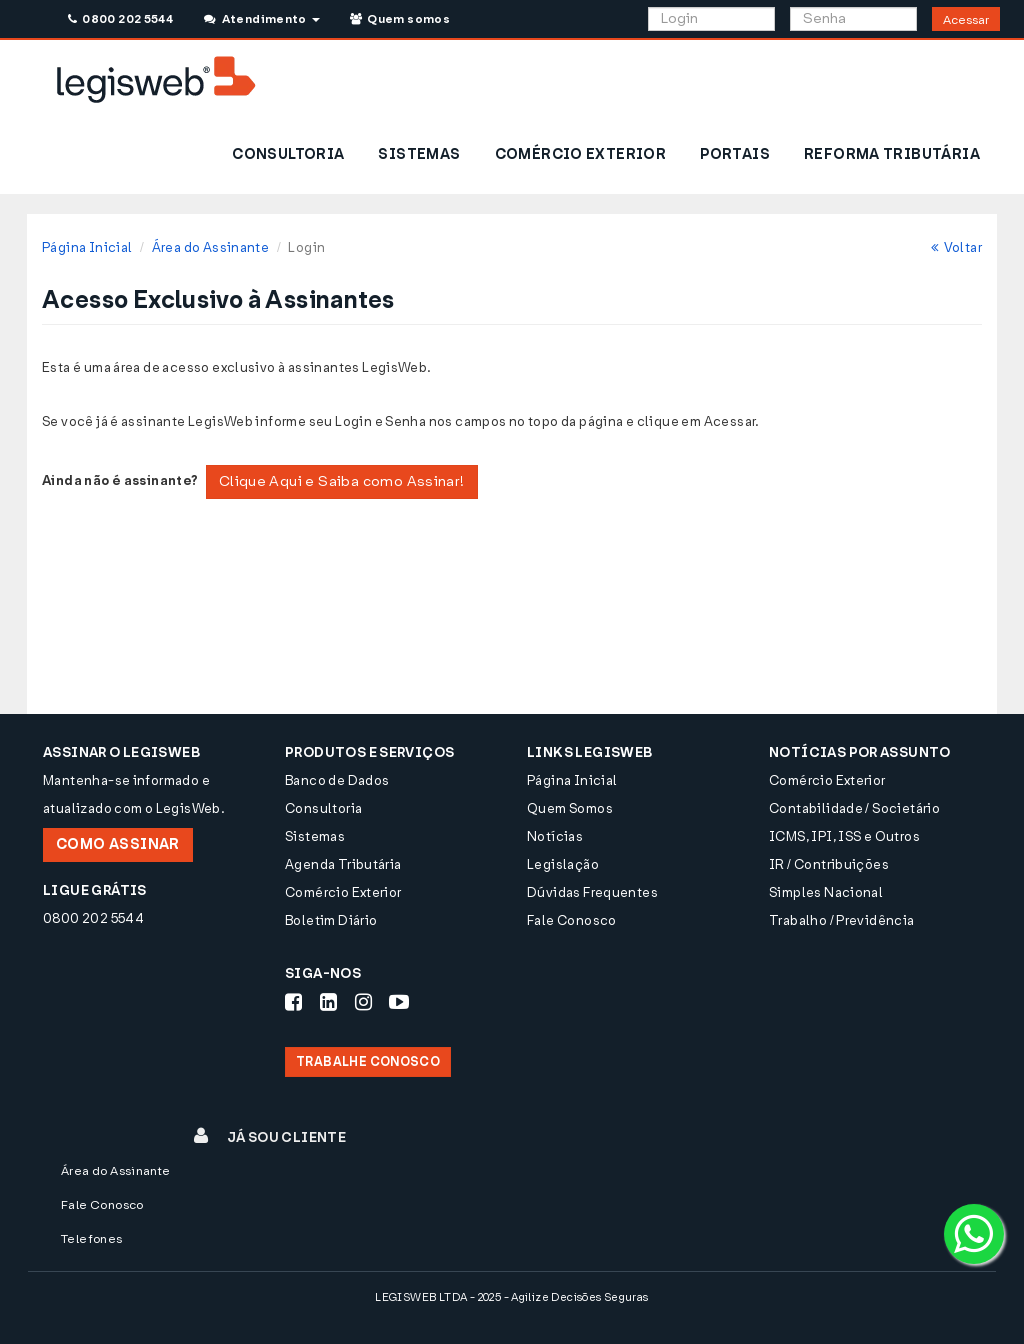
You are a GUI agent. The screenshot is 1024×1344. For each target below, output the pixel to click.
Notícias (555, 836)
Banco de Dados (337, 780)
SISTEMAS (419, 154)
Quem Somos (570, 808)
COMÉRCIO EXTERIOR (581, 154)
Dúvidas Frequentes (592, 892)
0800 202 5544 (120, 19)
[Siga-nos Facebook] (293, 1002)
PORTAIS (735, 154)
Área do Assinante (211, 247)
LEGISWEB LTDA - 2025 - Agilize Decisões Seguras (511, 1297)
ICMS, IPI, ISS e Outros (844, 836)
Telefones (92, 1239)
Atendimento (261, 19)
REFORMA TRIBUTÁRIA (892, 154)
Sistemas (315, 836)
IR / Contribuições (829, 864)
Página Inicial (87, 247)
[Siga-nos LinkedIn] (328, 1002)
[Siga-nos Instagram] (363, 1002)
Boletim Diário (331, 920)
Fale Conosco (572, 920)
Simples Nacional (826, 892)
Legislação (563, 864)
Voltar (956, 247)
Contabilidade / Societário (854, 808)
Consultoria (323, 808)
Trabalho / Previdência (842, 920)
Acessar (966, 20)
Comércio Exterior (343, 892)
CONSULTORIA (288, 154)
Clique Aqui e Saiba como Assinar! (342, 481)
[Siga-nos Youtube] (399, 1002)
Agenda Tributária (343, 864)
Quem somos (400, 19)
